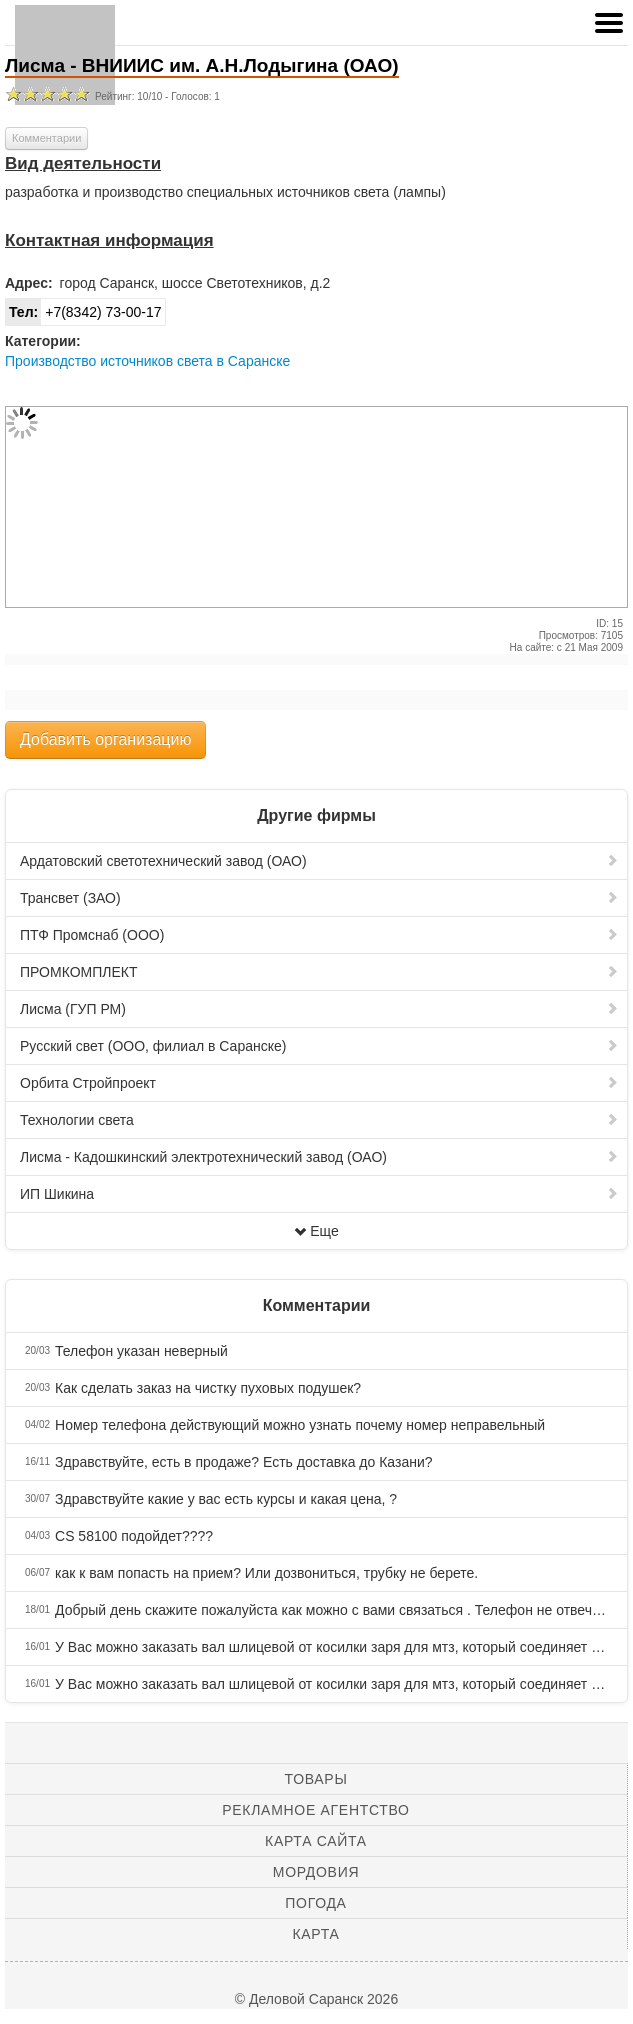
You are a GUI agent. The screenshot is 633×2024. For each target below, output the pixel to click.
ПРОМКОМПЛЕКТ (319, 972)
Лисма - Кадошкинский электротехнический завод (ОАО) (319, 1157)
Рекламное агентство (315, 1810)
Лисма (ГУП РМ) (319, 1009)
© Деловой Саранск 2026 (316, 1999)
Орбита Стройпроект (319, 1083)
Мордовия (316, 1872)
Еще (316, 1231)
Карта (315, 1934)
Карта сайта (316, 1841)
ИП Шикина (319, 1194)
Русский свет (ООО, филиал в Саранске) (319, 1046)
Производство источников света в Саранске (147, 361)
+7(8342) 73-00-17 (84, 312)
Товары (316, 1779)
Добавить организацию (105, 739)
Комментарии (46, 138)
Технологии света (319, 1120)
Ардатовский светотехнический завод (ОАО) (319, 861)
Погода (315, 1903)
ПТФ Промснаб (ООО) (319, 935)
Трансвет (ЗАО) (319, 898)
